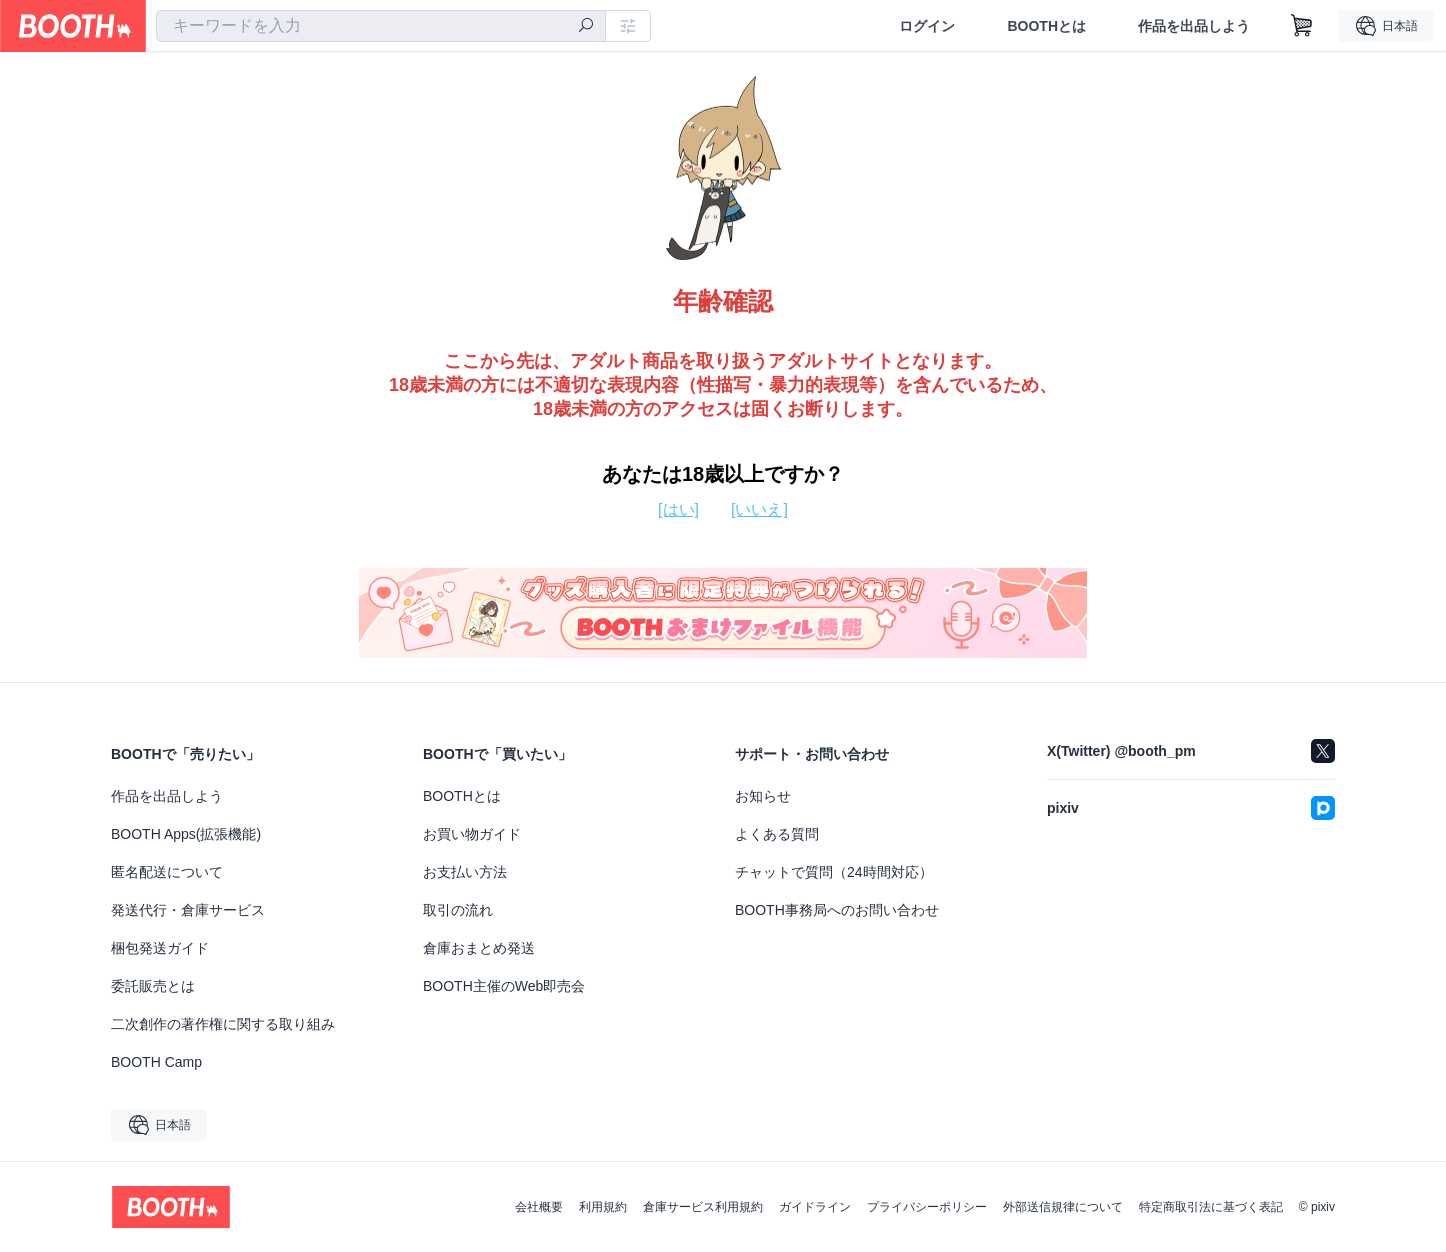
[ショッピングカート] (1302, 26)
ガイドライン (815, 1207)
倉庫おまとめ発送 (479, 948)
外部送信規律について (1063, 1207)
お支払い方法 (465, 872)
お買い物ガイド (472, 834)
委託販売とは (153, 986)
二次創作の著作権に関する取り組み (223, 1024)
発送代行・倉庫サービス (188, 910)
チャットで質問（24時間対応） (834, 872)
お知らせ (763, 796)
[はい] (678, 509)
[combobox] (381, 26)
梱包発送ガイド (160, 948)
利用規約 (603, 1207)
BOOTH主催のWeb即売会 (504, 986)
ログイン (927, 26)
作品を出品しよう (1194, 26)
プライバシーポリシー (927, 1207)
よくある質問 (777, 834)
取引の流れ (458, 910)
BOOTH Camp (156, 1062)
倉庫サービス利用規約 (703, 1207)
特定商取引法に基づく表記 (1211, 1207)
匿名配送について (167, 872)
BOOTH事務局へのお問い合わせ (837, 910)
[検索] (586, 27)
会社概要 (539, 1207)
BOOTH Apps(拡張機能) (186, 834)
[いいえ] (759, 509)
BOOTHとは (1046, 26)
